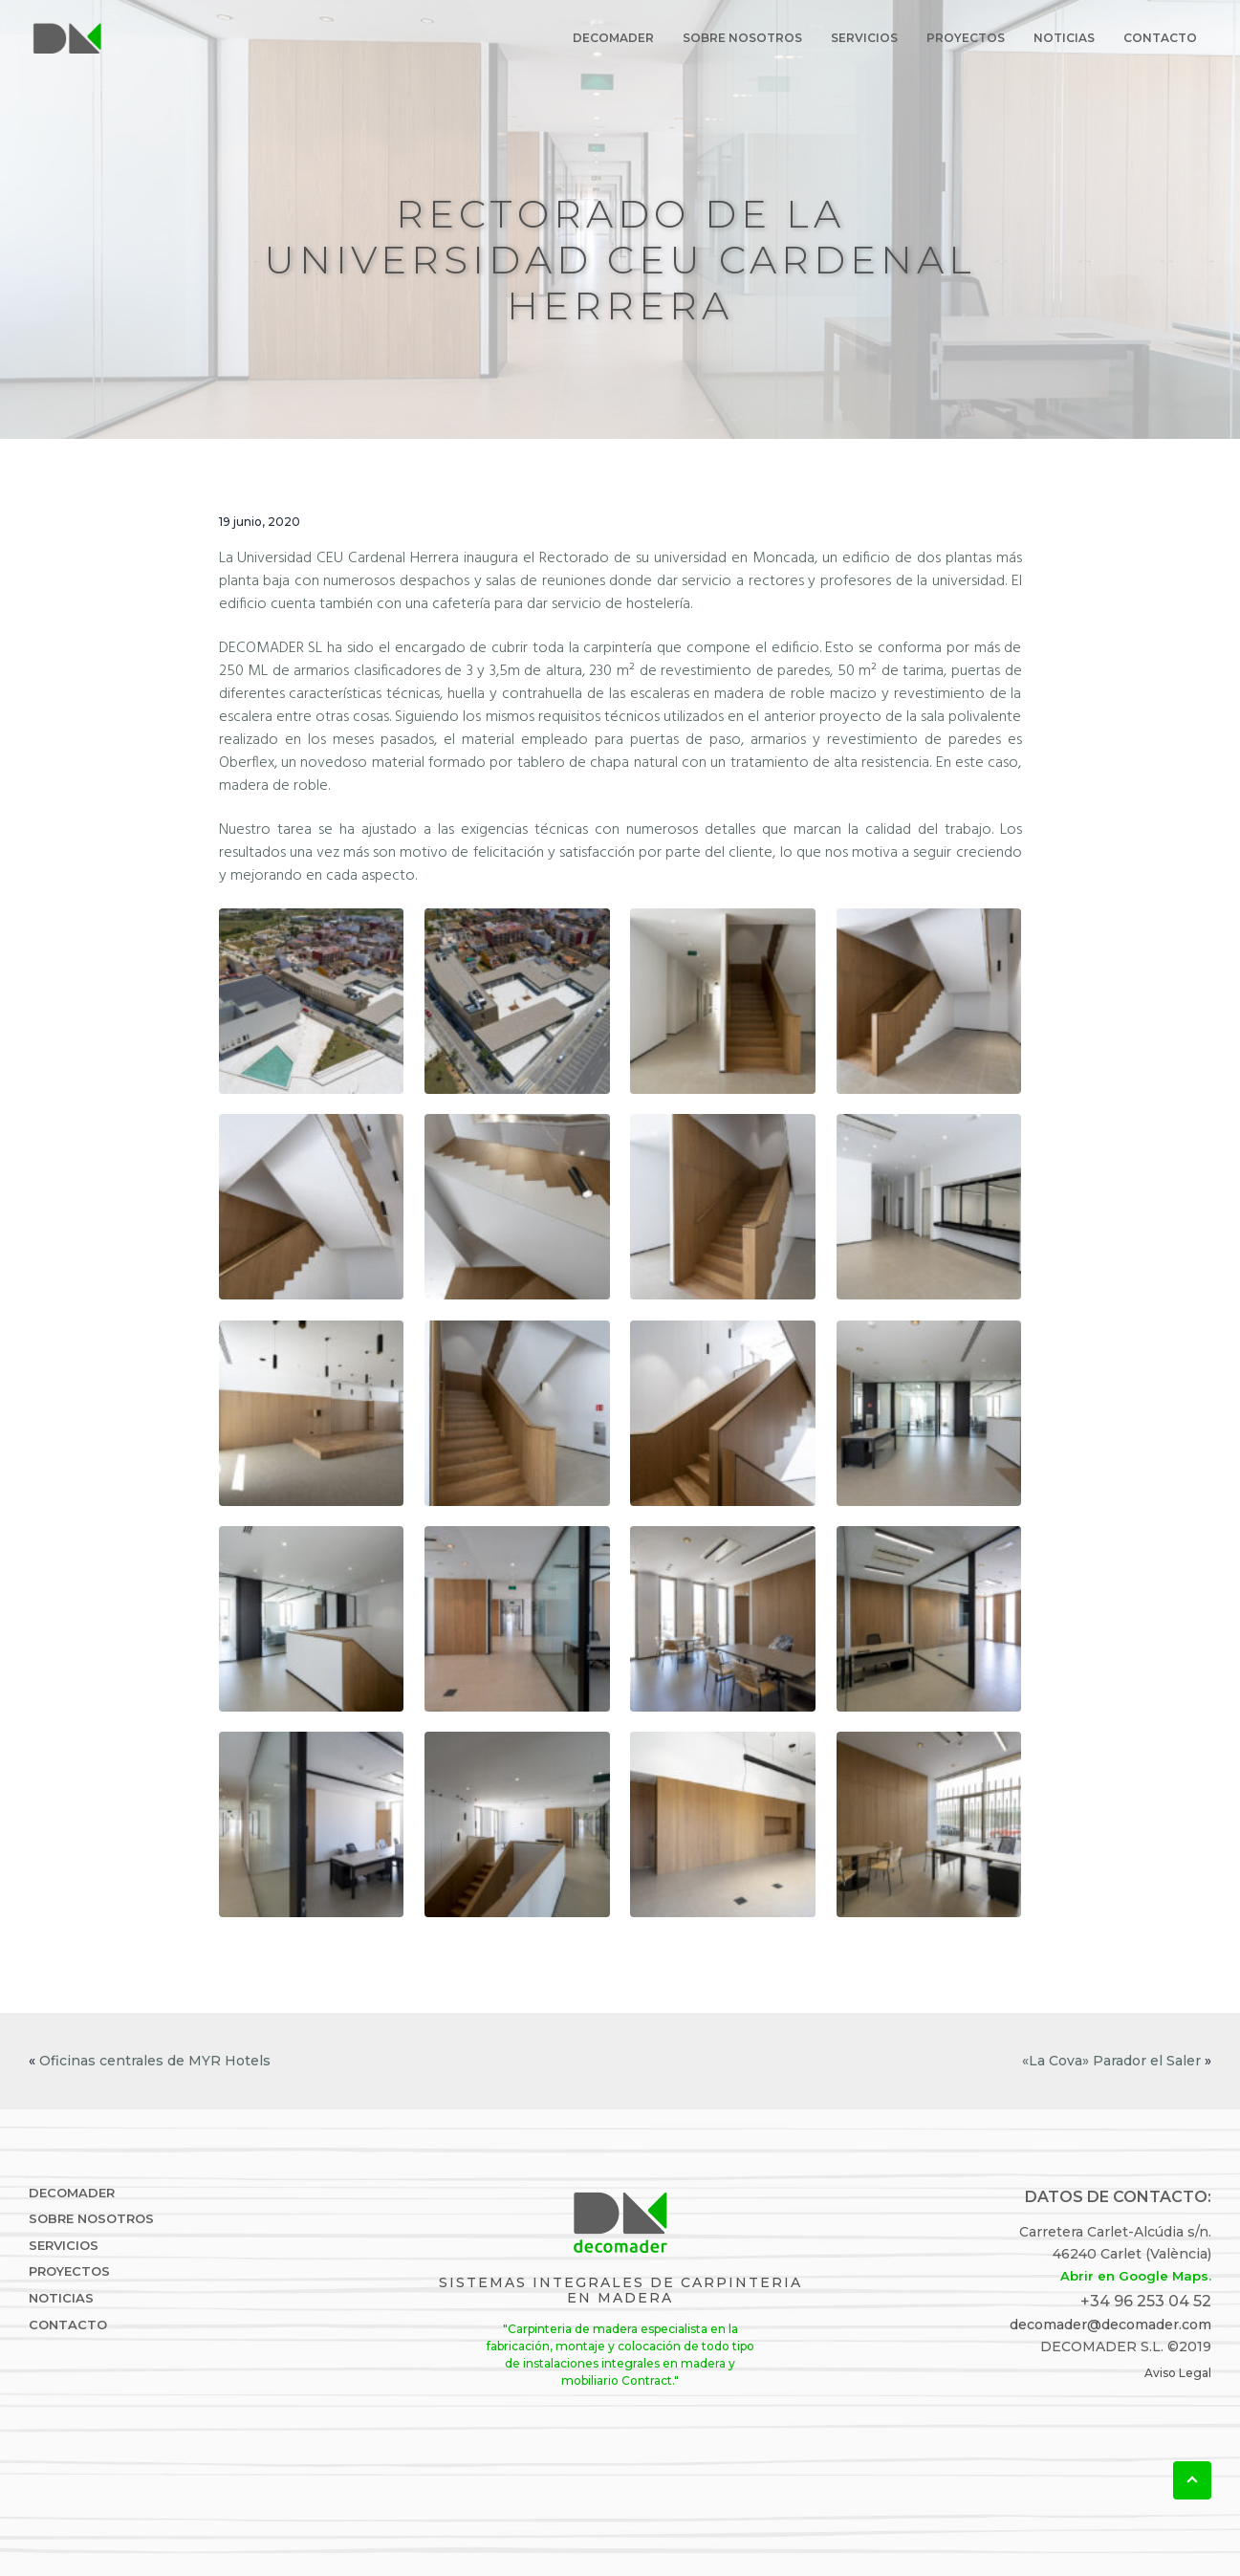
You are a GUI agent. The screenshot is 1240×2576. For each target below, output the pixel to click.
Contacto (68, 2325)
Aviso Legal (1177, 2373)
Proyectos (69, 2271)
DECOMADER (72, 2193)
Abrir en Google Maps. (1135, 2275)
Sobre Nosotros (91, 2219)
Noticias (61, 2298)
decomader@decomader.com (1110, 2324)
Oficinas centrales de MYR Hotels (155, 2060)
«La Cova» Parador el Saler (1111, 2060)
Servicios (63, 2245)
